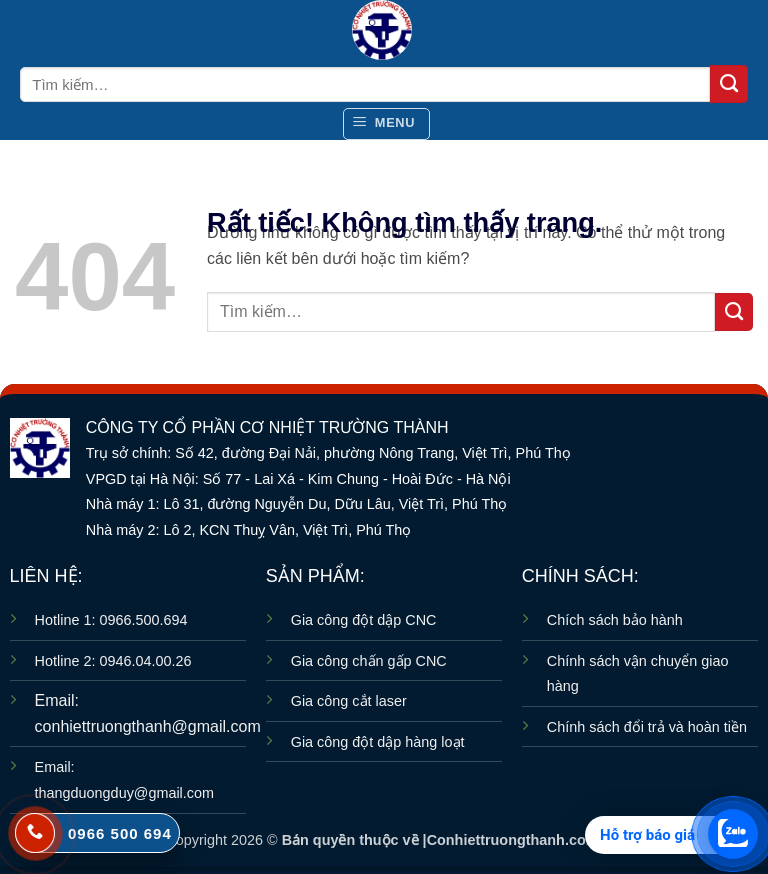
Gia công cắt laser (349, 701)
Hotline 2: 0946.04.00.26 (113, 661)
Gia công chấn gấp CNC (369, 661)
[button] (387, 124)
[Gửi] (729, 84)
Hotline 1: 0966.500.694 (111, 620)
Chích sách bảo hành (615, 620)
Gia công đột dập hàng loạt (378, 742)
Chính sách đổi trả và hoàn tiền (647, 727)
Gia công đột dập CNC (364, 620)
